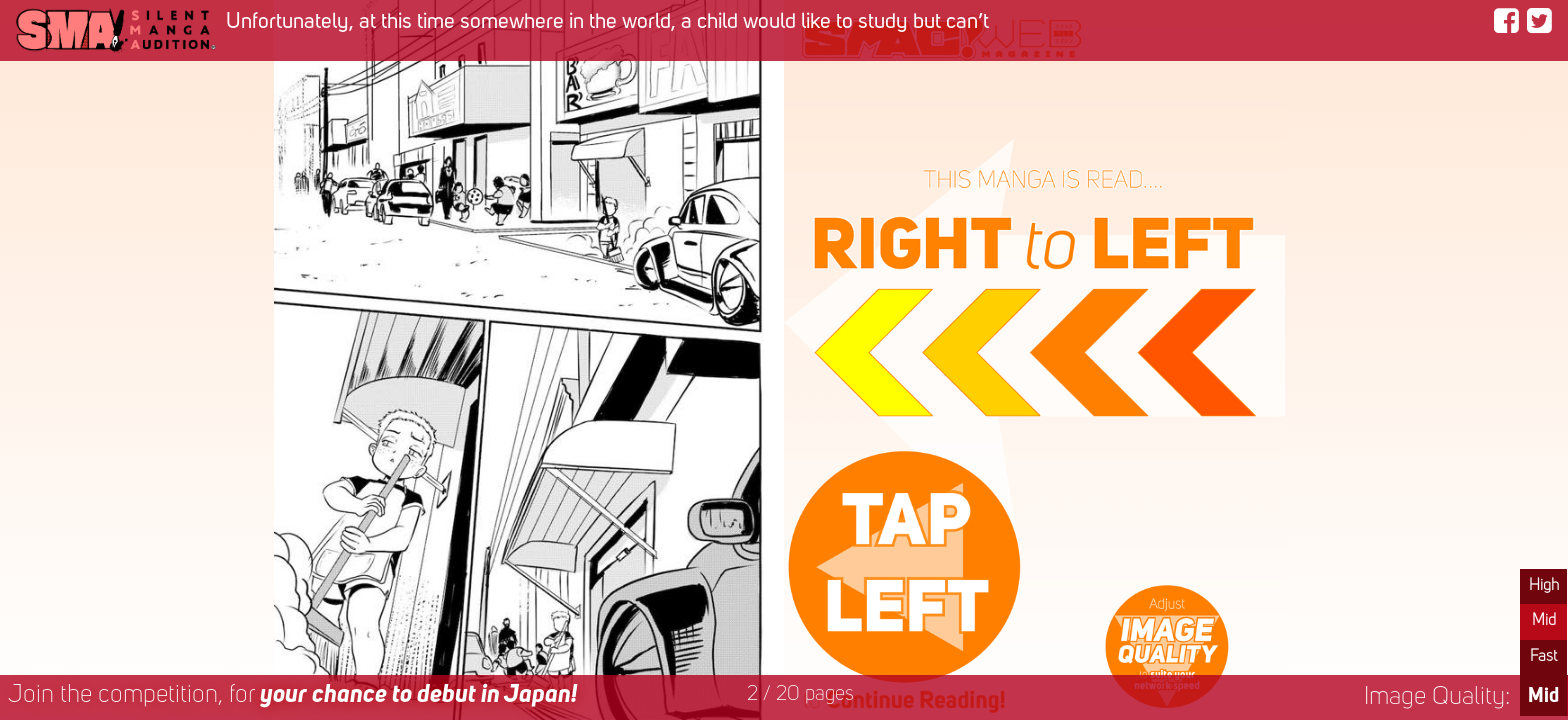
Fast (1543, 657)
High (1544, 586)
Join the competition (292, 695)
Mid (1544, 621)
